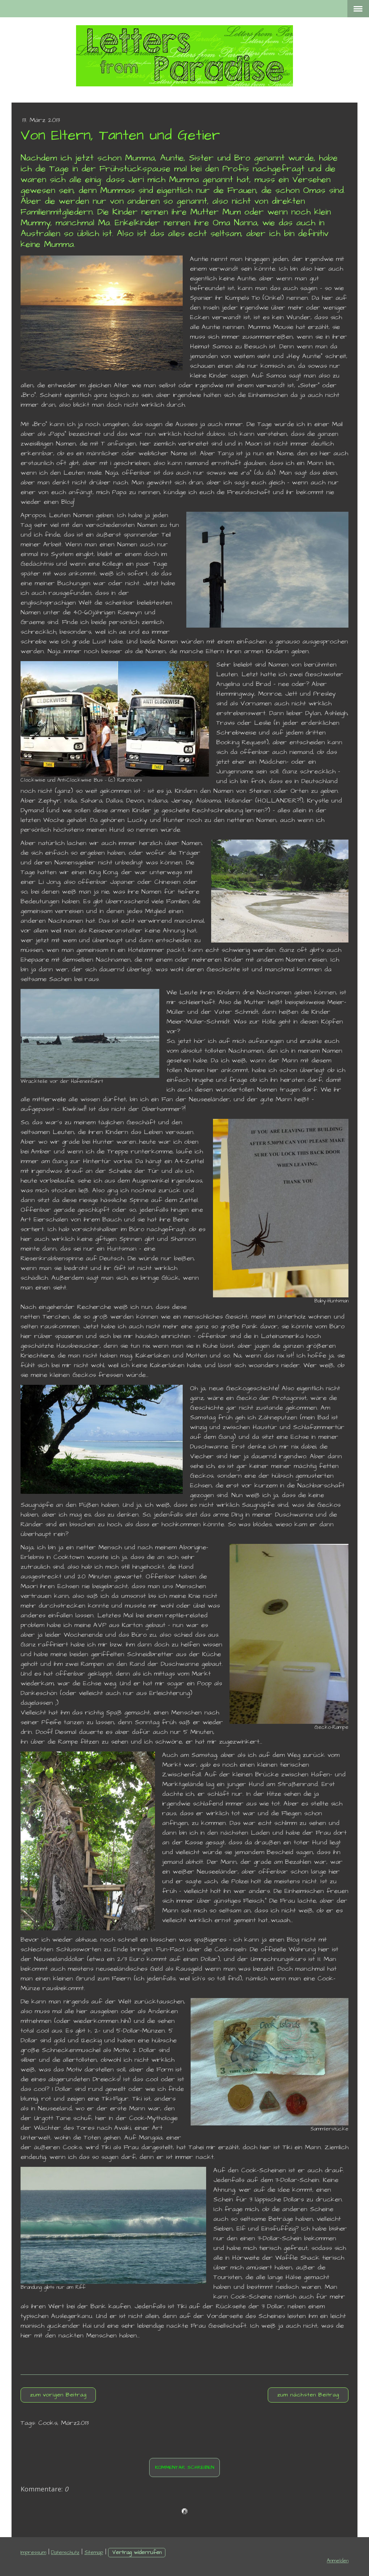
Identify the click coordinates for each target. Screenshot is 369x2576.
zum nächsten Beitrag (308, 2395)
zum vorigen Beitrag (58, 2395)
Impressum (33, 2552)
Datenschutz (65, 2552)
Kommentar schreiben (184, 2467)
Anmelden (337, 2560)
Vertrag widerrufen (136, 2552)
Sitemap (93, 2552)
